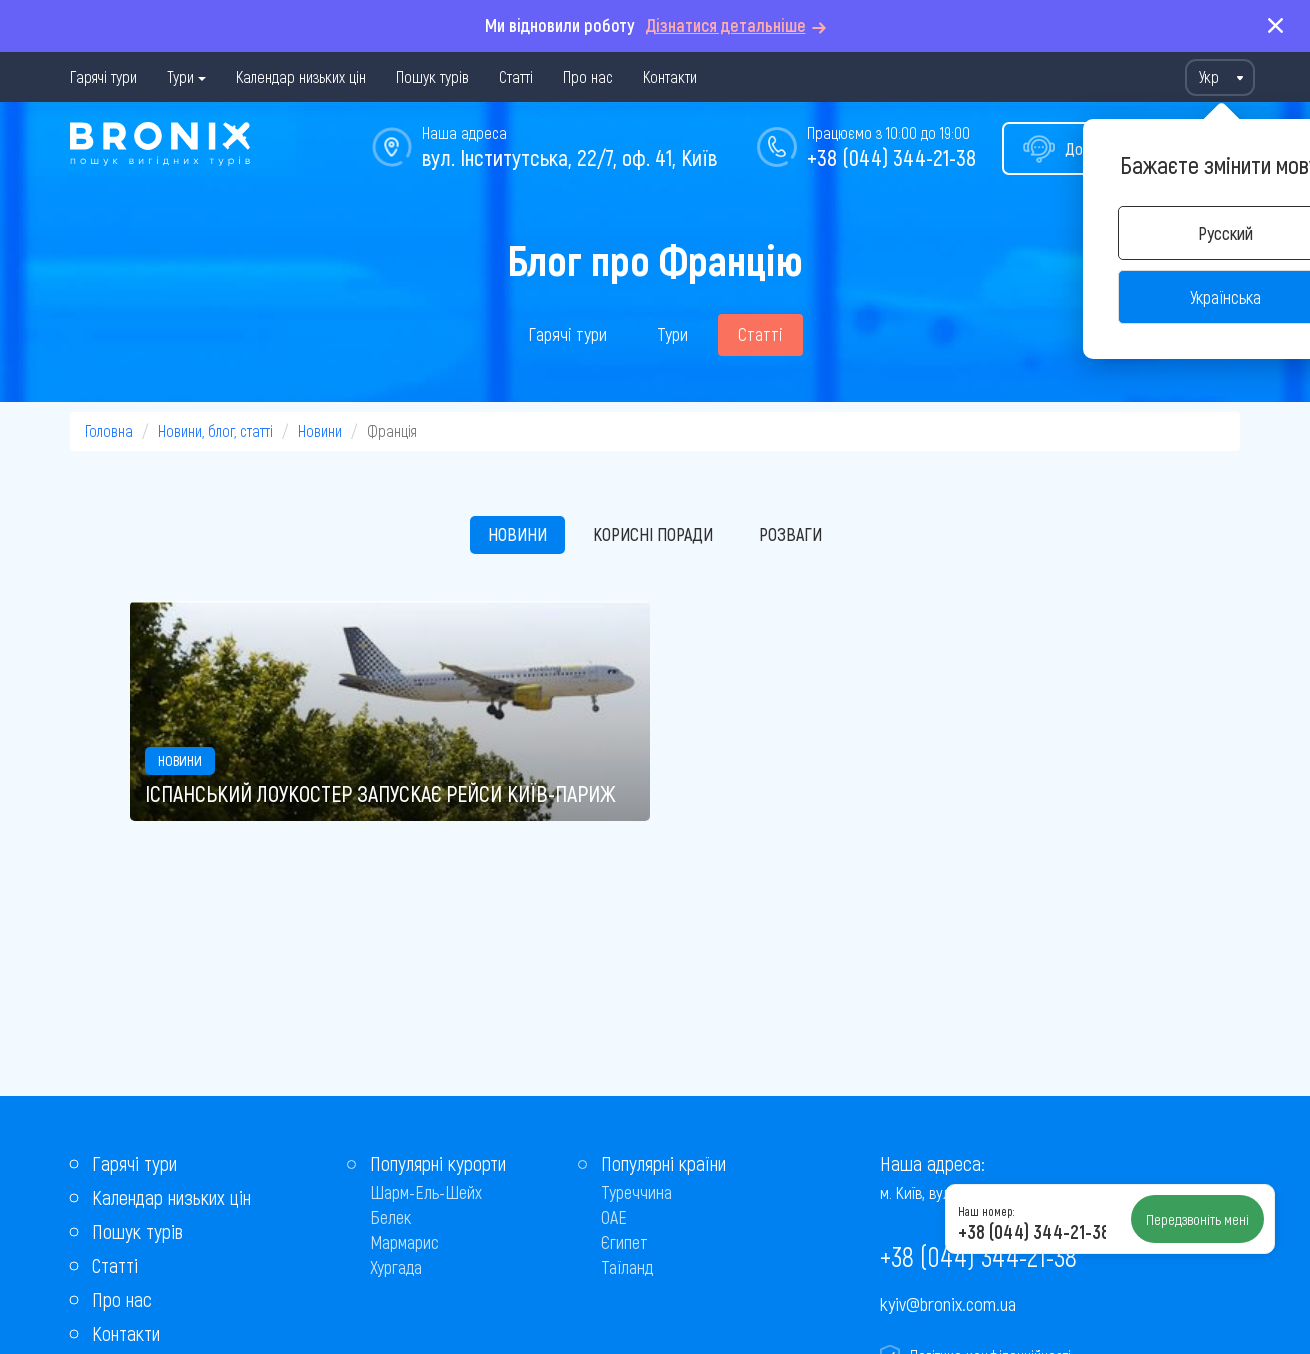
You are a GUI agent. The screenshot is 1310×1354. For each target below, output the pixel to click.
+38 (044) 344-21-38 (891, 157)
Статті (516, 76)
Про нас (588, 76)
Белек (390, 1217)
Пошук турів (432, 76)
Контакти (670, 76)
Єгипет (624, 1242)
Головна (109, 430)
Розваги (790, 534)
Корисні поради (653, 534)
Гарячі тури (103, 76)
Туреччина (636, 1192)
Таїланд (627, 1267)
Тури (180, 76)
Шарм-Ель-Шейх (426, 1192)
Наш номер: (986, 1211)
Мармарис (404, 1242)
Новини (320, 430)
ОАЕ (614, 1217)
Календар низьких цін (301, 76)
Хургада (396, 1267)
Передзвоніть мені (1197, 1219)
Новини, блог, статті (215, 430)
